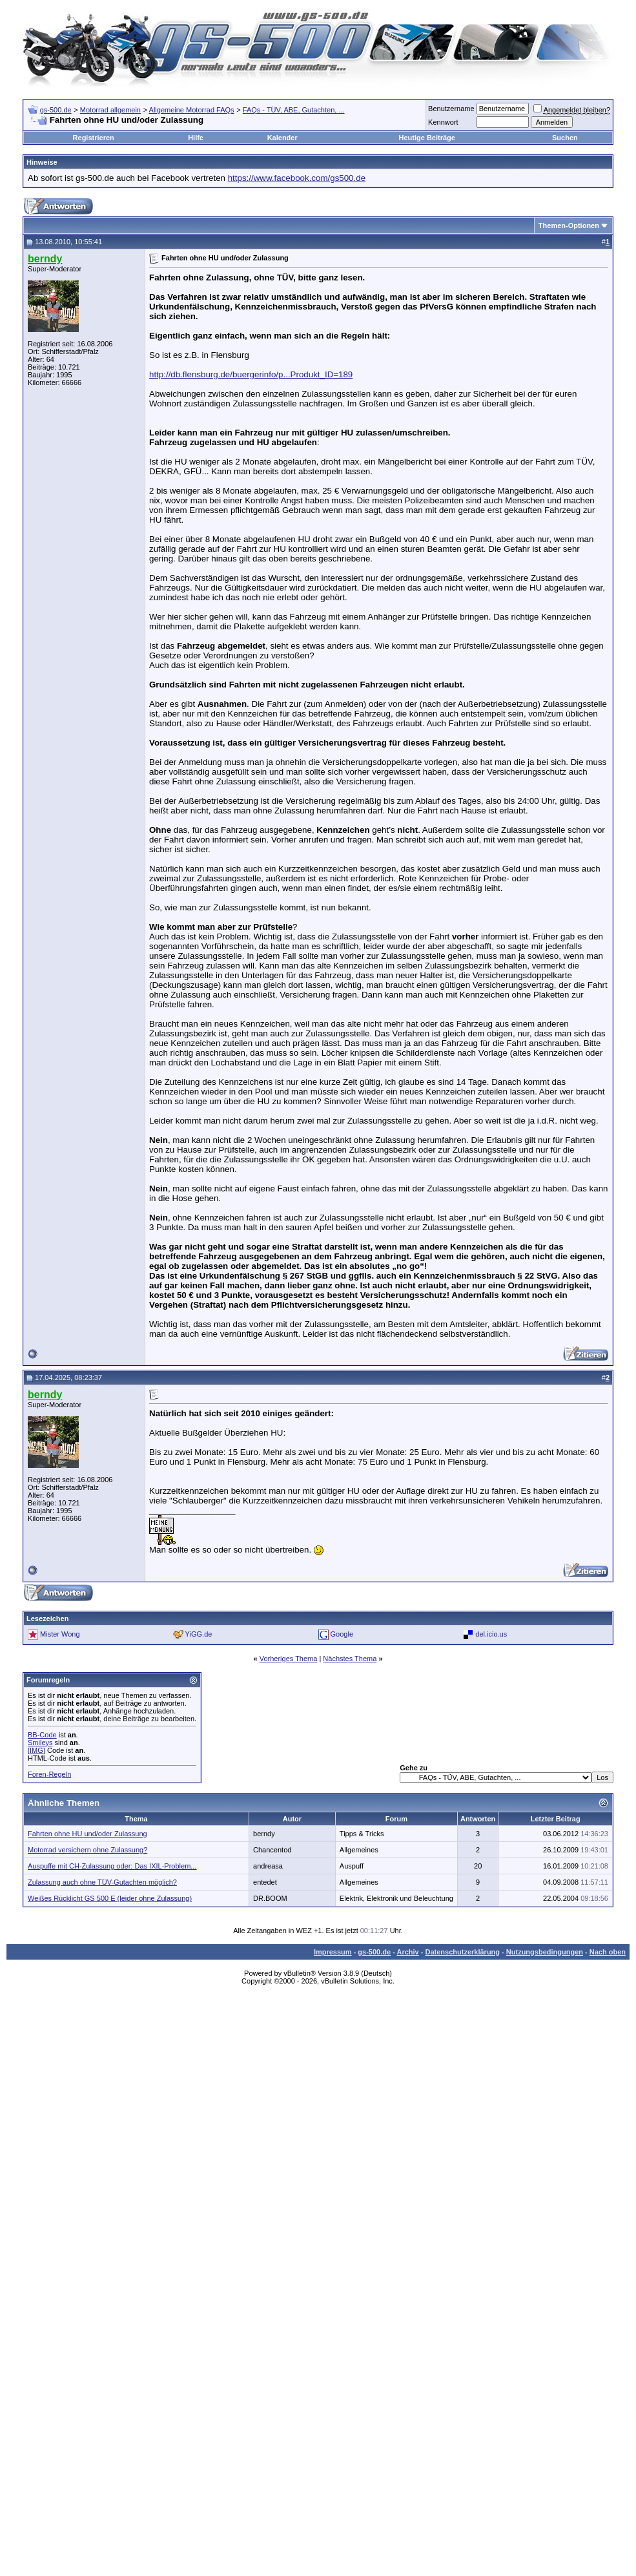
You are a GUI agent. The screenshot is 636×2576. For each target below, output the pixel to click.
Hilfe (195, 137)
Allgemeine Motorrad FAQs (191, 110)
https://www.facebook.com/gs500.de (296, 178)
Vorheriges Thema (289, 1658)
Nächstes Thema (349, 1658)
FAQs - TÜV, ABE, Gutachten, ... (294, 110)
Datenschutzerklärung (463, 1952)
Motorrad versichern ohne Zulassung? (87, 1850)
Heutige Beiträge (426, 137)
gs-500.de (56, 110)
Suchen (565, 137)
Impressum (333, 1952)
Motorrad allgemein (110, 110)
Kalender (282, 137)
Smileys (40, 1742)
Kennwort (443, 122)
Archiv (407, 1952)
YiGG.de (198, 1634)
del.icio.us (491, 1634)
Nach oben (608, 1952)
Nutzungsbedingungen (544, 1952)
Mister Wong (60, 1634)
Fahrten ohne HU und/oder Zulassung (87, 1834)
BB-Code (42, 1735)
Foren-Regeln (49, 1774)
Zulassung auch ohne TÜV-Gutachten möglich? (102, 1882)
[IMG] (36, 1750)
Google (342, 1634)
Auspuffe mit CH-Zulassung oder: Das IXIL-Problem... (112, 1866)
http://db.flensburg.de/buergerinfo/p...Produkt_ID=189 (251, 374)
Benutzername (451, 108)
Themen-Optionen (569, 225)
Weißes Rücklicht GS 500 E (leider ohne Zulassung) (110, 1898)
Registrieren (93, 137)
